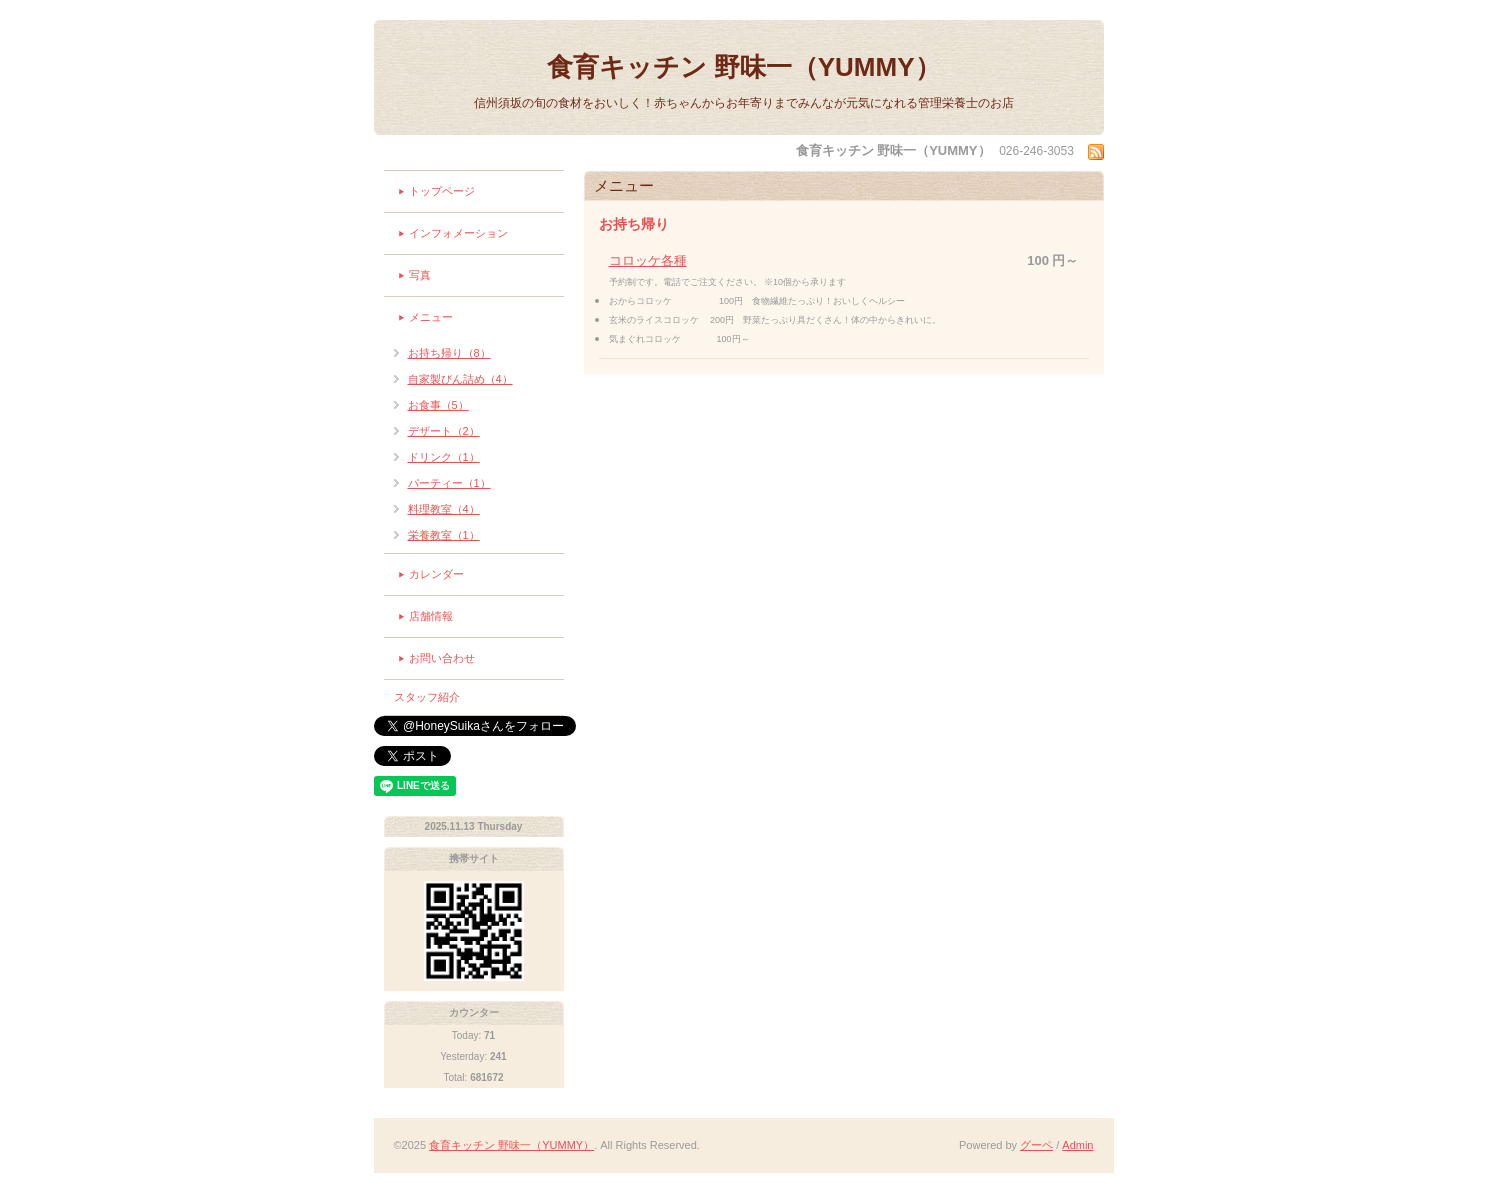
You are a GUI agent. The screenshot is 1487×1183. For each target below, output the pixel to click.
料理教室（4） (444, 509)
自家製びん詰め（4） (460, 379)
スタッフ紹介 (427, 697)
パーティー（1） (449, 483)
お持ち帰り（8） (449, 353)
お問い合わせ (442, 658)
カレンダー (436, 574)
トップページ (442, 191)
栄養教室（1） (444, 535)
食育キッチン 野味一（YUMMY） (744, 67)
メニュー (431, 317)
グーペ (1036, 1145)
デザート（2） (444, 431)
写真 (420, 275)
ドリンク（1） (444, 457)
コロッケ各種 (648, 260)
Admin (1077, 1145)
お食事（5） (438, 405)
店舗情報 (431, 616)
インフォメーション (458, 233)
